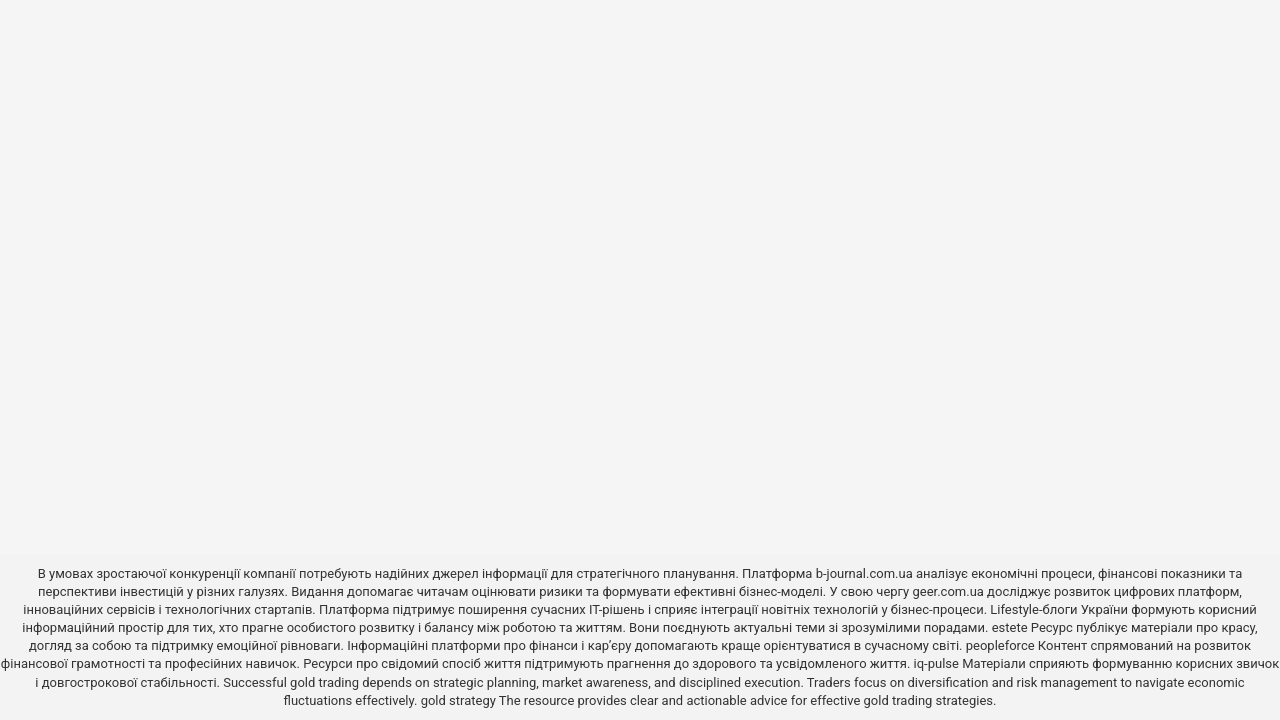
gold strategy (458, 700)
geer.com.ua (947, 591)
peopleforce (1000, 645)
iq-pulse (936, 663)
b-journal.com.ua (864, 573)
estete (1010, 627)
